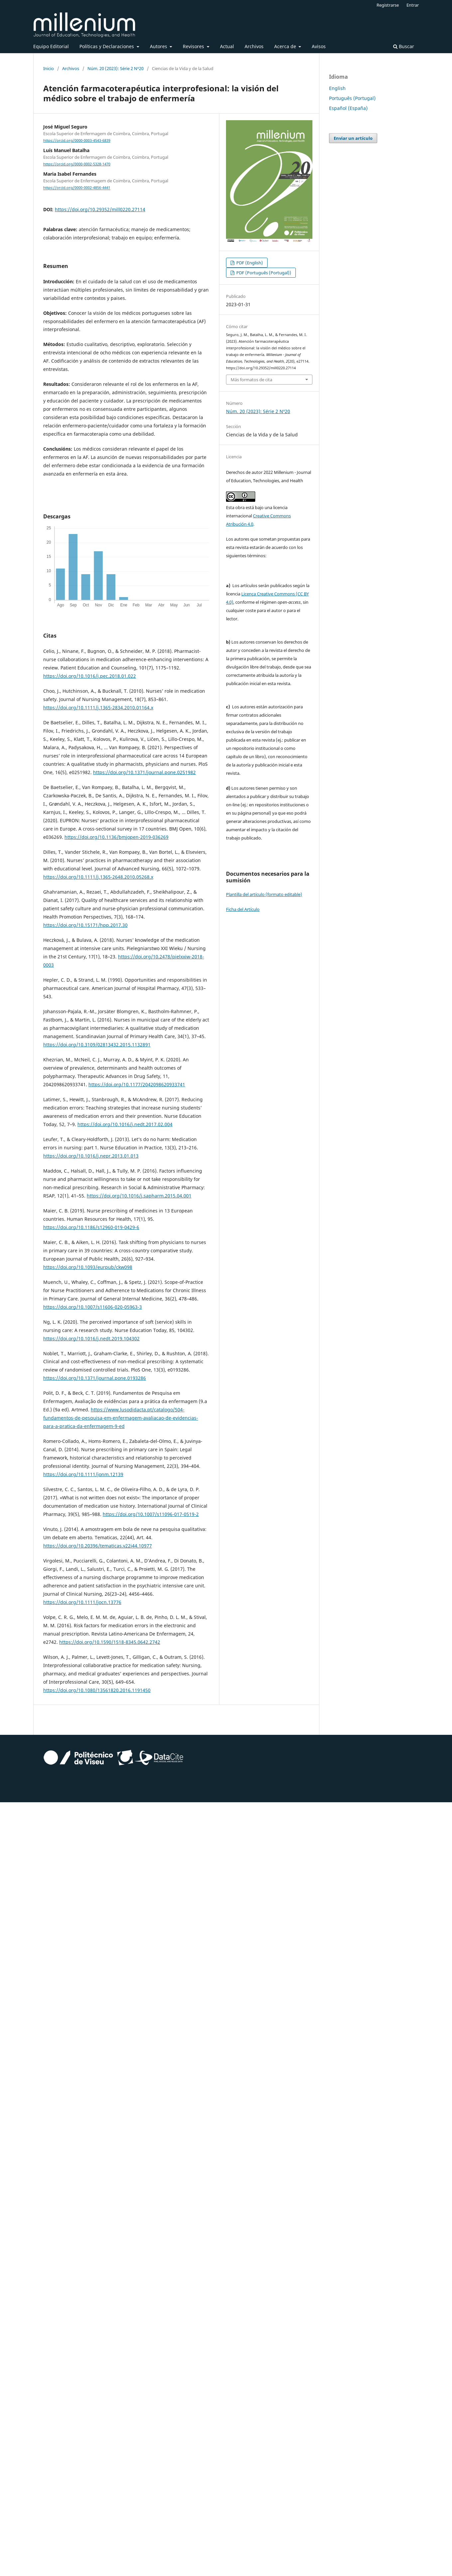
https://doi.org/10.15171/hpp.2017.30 (85, 925)
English (337, 88)
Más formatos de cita (251, 380)
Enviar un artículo (353, 138)
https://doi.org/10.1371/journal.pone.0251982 (144, 772)
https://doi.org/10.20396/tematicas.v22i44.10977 (97, 1546)
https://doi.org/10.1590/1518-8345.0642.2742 (109, 1642)
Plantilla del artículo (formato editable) (264, 894)
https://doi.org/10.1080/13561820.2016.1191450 (97, 1690)
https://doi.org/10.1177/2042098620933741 (136, 1084)
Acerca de (285, 46)
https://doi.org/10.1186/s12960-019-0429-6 (91, 1227)
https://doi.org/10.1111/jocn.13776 (82, 1602)
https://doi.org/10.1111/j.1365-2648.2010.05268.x (98, 877)
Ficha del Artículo (243, 909)
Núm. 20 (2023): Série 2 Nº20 (115, 68)
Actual (227, 46)
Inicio (48, 68)
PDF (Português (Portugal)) (263, 273)
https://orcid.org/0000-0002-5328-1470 (76, 164)
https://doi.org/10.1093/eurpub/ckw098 (87, 1267)
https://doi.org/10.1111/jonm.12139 (83, 1474)
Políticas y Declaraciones (107, 46)
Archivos (254, 46)
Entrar (412, 5)
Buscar (403, 46)
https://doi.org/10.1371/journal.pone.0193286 (94, 1378)
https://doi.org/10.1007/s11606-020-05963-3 (92, 1307)
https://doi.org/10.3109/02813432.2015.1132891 (97, 1044)
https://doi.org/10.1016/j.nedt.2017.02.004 (124, 1124)
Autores (159, 46)
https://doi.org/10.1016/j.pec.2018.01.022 (89, 676)
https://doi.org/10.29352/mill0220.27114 (100, 209)
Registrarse (388, 5)
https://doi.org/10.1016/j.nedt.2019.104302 (91, 1338)
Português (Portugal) (352, 98)
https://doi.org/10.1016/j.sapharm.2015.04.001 (139, 1196)
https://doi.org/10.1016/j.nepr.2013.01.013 (91, 1156)
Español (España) (348, 108)
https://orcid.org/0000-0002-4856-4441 (76, 188)
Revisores (194, 46)
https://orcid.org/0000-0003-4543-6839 (76, 140)
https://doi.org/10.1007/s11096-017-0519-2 (151, 1514)
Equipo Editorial (51, 46)
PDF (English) (249, 263)
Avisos (319, 46)
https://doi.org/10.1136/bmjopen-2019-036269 (116, 837)
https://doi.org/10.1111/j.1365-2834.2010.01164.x (98, 707)
